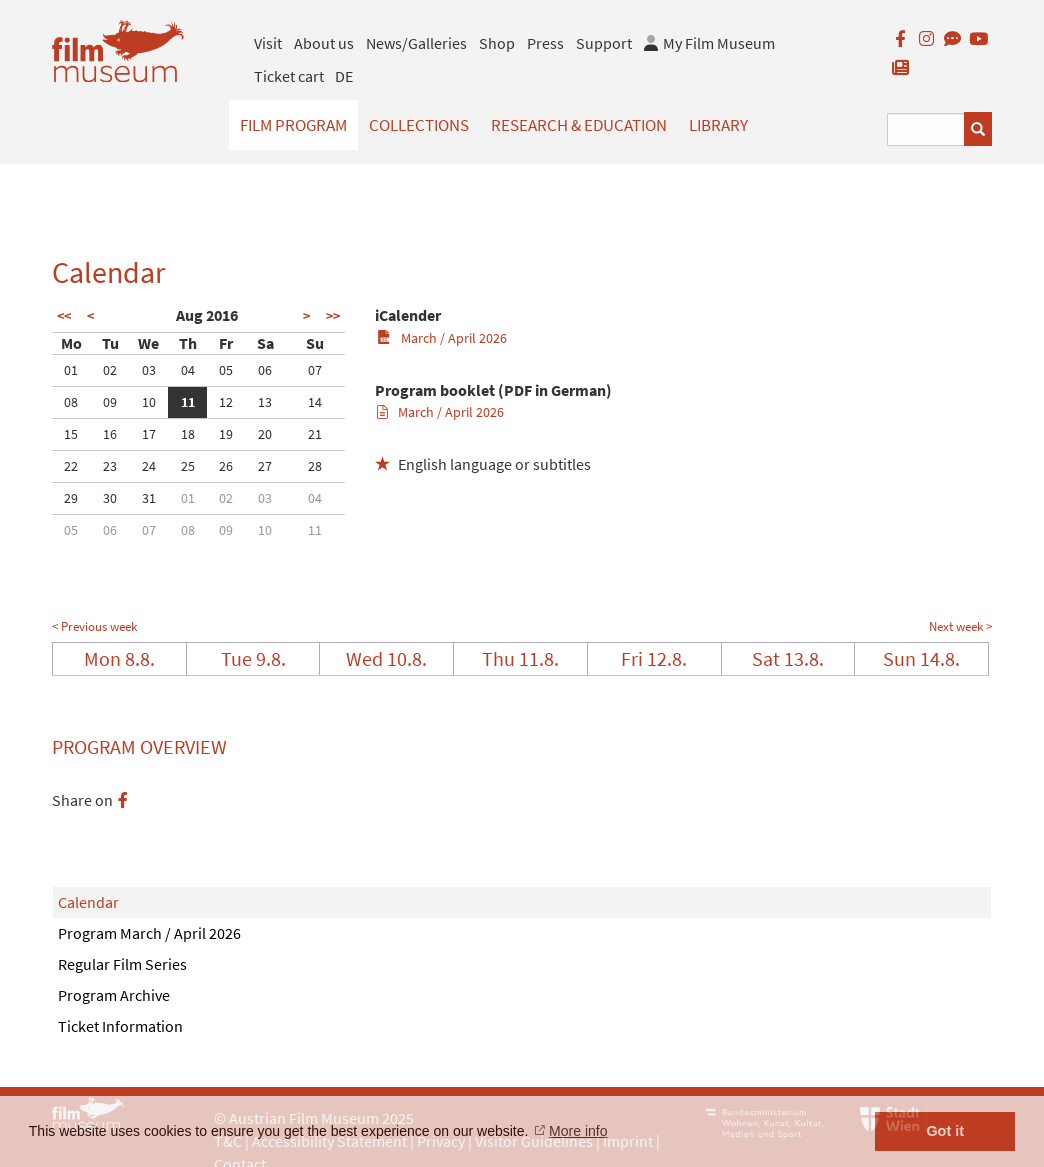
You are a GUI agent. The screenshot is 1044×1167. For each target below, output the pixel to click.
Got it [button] (945, 1131)
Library (718, 125)
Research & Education (579, 125)
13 (265, 402)
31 (149, 498)
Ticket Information (120, 1026)
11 (188, 402)
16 (110, 434)
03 (149, 370)
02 (110, 370)
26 (226, 466)
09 (110, 402)
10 (149, 402)
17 (149, 434)
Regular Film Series (122, 964)
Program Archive (114, 995)
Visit (268, 43)
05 (226, 370)
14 (315, 402)
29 (71, 498)
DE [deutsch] (344, 76)
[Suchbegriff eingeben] (926, 129)
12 (226, 402)
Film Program (293, 125)
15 (71, 434)
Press (545, 43)
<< (64, 316)
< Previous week (94, 626)
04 (188, 370)
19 (226, 434)
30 (110, 498)
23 (110, 466)
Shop (497, 43)
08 (71, 402)
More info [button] (578, 1131)
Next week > (960, 626)
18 (188, 434)
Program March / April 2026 (149, 933)
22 (71, 466)
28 (315, 466)
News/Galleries (416, 43)
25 (188, 466)
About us (324, 43)
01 (71, 370)
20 (265, 434)
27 (265, 466)
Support (604, 43)
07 (315, 370)
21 (315, 434)
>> (333, 316)
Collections (419, 125)
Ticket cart (289, 76)
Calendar (88, 902)
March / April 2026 (441, 338)
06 (265, 370)
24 (149, 466)
